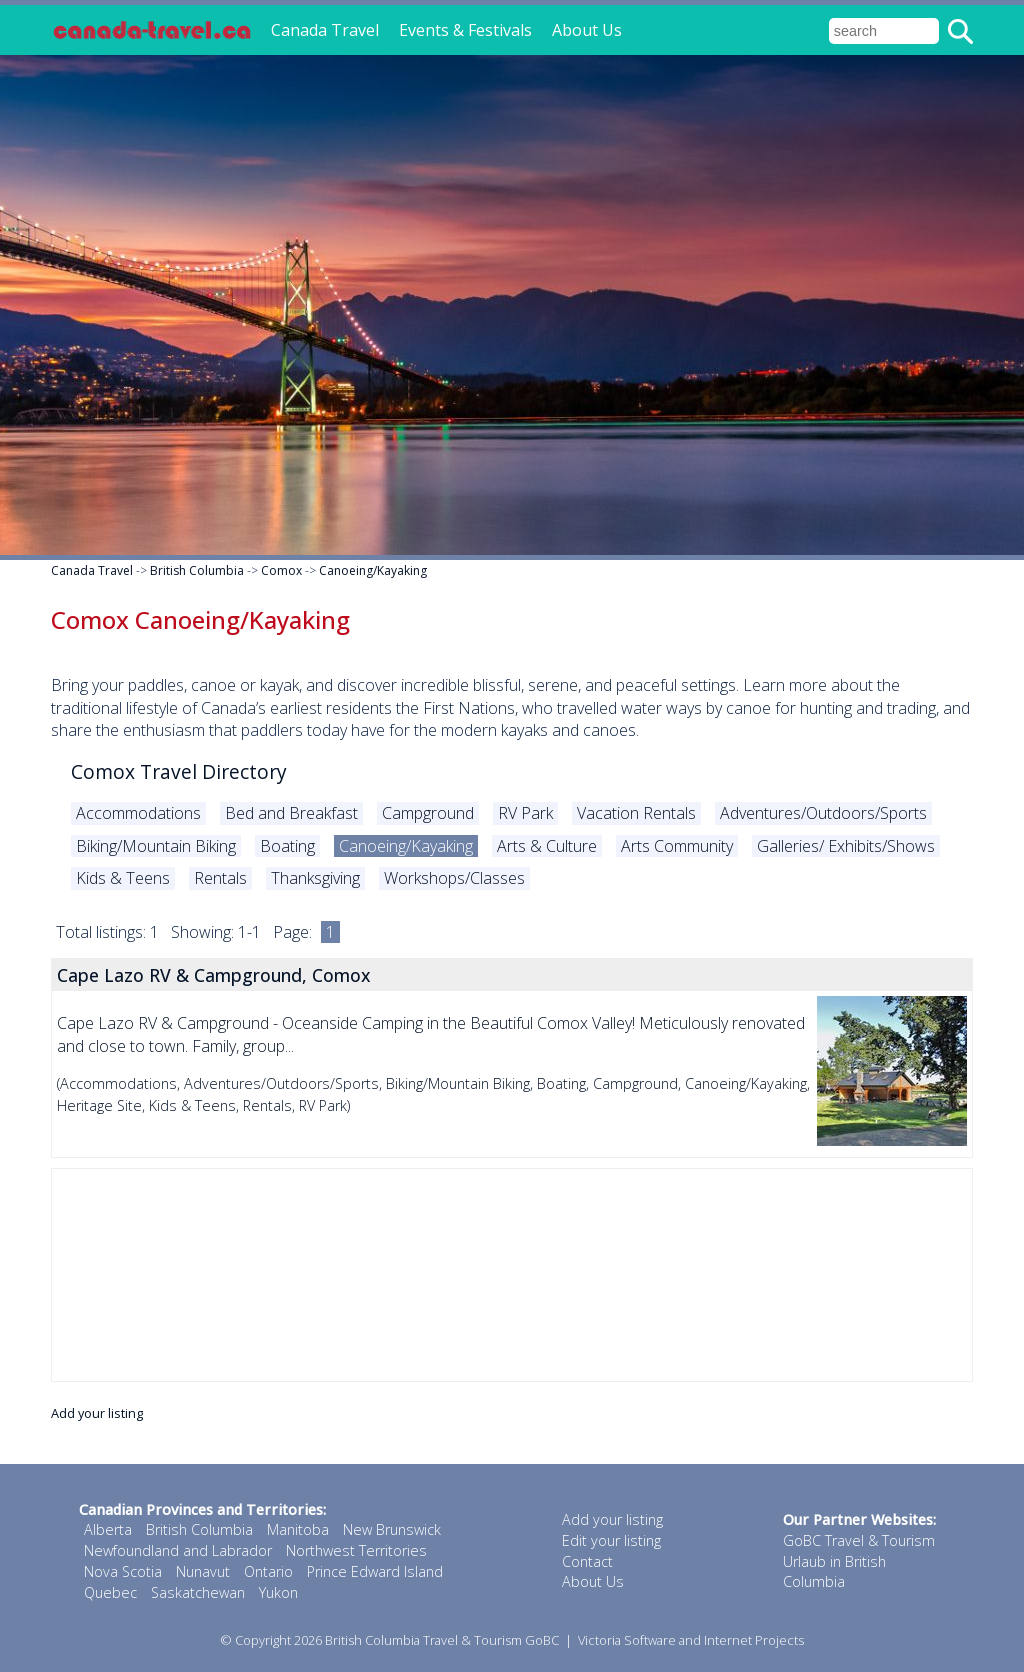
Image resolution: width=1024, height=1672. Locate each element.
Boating (287, 846)
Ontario (268, 1571)
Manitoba (298, 1529)
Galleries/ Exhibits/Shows (846, 846)
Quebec (110, 1592)
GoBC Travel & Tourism (859, 1540)
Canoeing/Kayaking (373, 570)
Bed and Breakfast (291, 813)
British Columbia (197, 570)
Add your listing (97, 1413)
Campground (428, 813)
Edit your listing (611, 1540)
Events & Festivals (465, 30)
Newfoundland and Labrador (178, 1550)
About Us (587, 30)
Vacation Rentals (636, 813)
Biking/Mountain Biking (156, 846)
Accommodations (138, 813)
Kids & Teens (123, 878)
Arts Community (677, 846)
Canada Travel (325, 30)
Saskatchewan (198, 1592)
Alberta (108, 1529)
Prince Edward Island (375, 1571)
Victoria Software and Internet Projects (691, 1640)
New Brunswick (392, 1529)
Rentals (220, 878)
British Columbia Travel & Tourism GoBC (442, 1640)
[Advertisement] (512, 1275)
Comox (281, 570)
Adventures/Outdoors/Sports (823, 813)
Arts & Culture (547, 846)
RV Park (525, 813)
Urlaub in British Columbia (834, 1572)
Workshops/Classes (454, 878)
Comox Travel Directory (179, 771)
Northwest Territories (356, 1550)
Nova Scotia (123, 1571)
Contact (587, 1561)
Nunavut (203, 1571)
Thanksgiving (315, 878)
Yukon (278, 1592)
